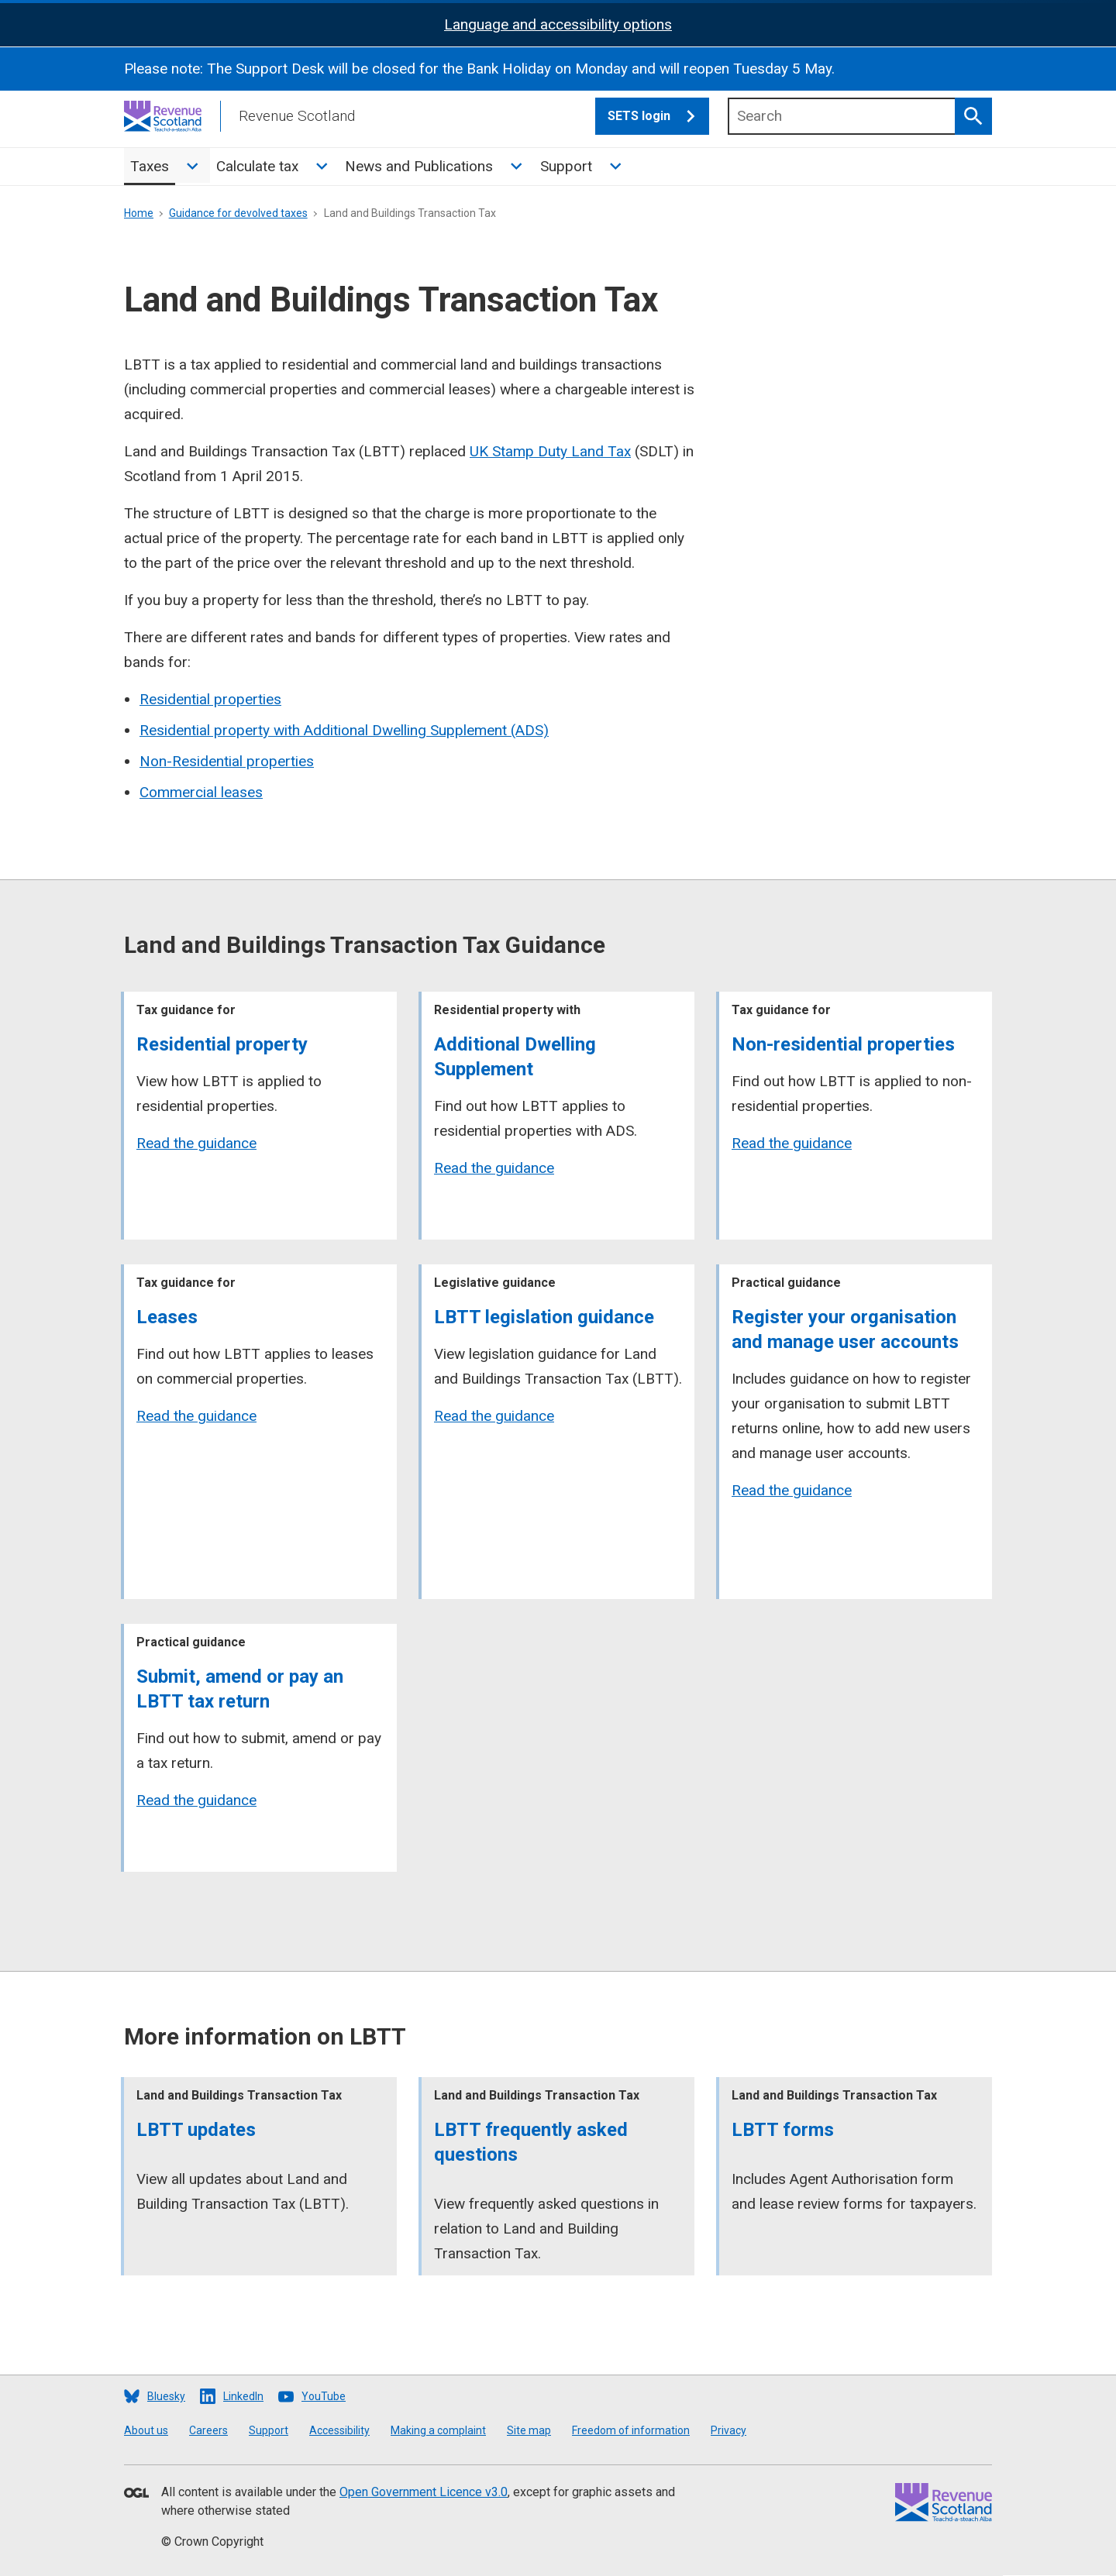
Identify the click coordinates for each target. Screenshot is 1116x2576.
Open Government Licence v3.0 (423, 2492)
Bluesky (166, 2396)
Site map (529, 2430)
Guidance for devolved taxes (238, 213)
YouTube (323, 2396)
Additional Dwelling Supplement (515, 1056)
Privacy (728, 2430)
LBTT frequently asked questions (531, 2142)
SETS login (658, 116)
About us (146, 2430)
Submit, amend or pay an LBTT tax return (239, 1689)
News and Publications (419, 166)
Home (138, 213)
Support (566, 166)
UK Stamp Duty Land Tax (550, 451)
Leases (167, 1317)
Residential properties (210, 699)
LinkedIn (243, 2396)
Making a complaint (438, 2430)
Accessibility (339, 2430)
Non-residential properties (843, 1044)
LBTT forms (783, 2130)
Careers (208, 2430)
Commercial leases (201, 792)
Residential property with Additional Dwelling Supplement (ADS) (344, 730)
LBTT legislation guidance (544, 1317)
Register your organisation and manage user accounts (845, 1329)
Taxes (149, 166)
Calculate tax (257, 166)
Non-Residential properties (227, 761)
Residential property (222, 1044)
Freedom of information (631, 2430)
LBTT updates (196, 2130)
